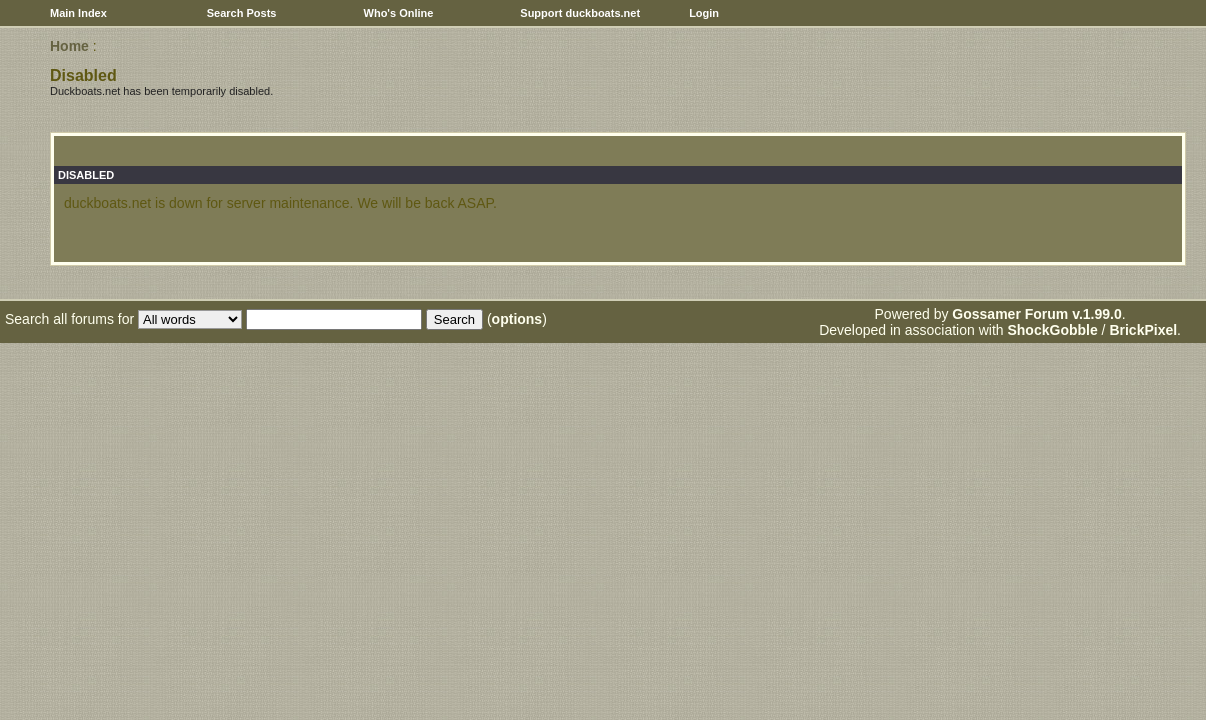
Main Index (78, 13)
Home (69, 46)
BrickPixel (1143, 330)
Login (704, 13)
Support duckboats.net (580, 13)
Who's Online (399, 13)
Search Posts (242, 13)
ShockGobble (1052, 330)
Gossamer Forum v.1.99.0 (1036, 314)
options (517, 319)
